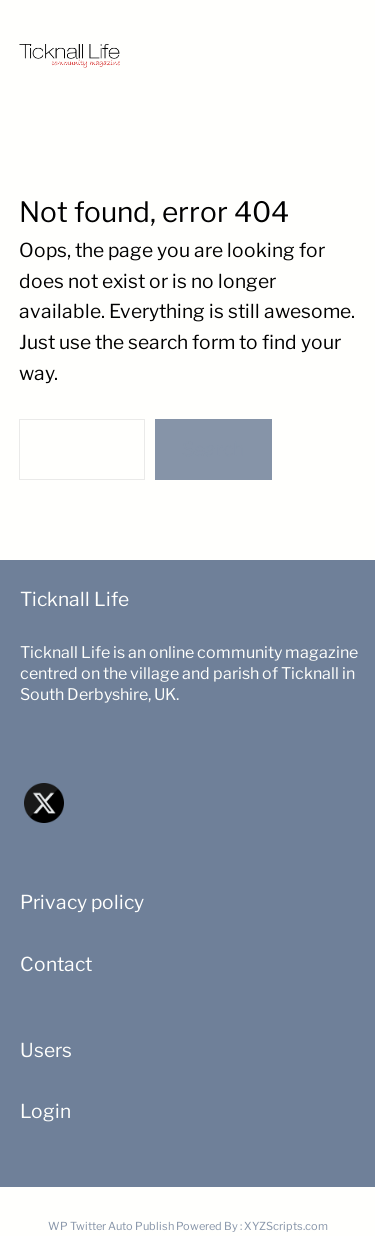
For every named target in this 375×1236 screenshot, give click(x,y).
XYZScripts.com (286, 1226)
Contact (56, 964)
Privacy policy (82, 902)
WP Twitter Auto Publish (111, 1226)
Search (213, 449)
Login (45, 1111)
